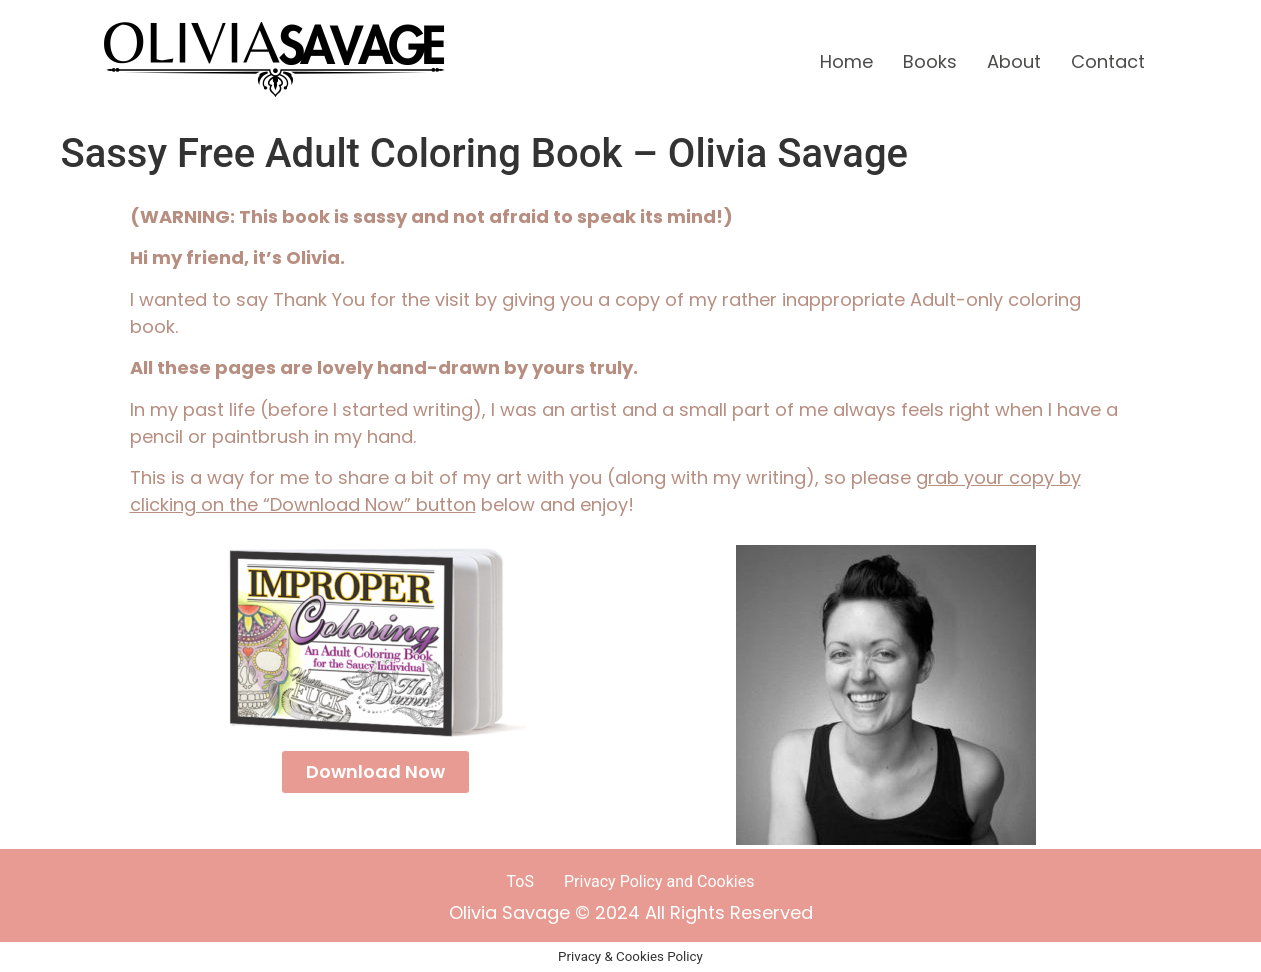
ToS (520, 881)
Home (846, 61)
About (1014, 61)
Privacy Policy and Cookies (659, 881)
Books (930, 61)
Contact (1108, 61)
